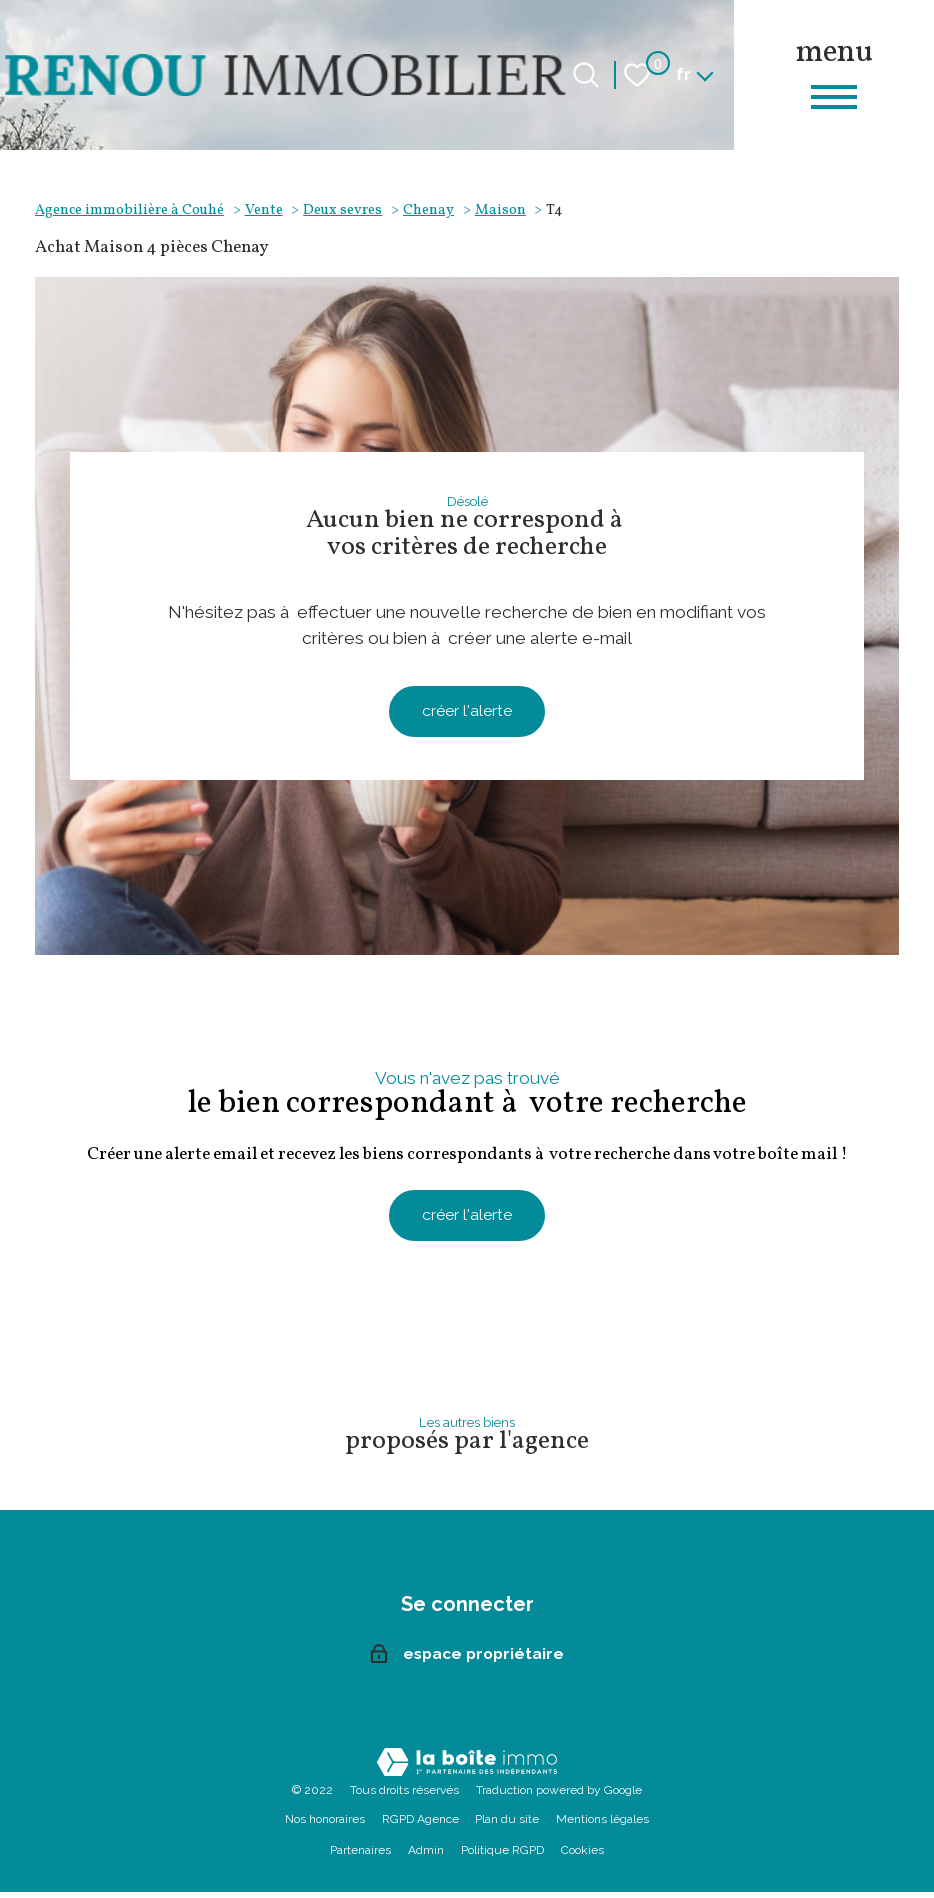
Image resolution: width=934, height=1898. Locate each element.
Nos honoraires (325, 1825)
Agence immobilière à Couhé (129, 210)
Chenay (428, 210)
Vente (264, 210)
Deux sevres (342, 210)
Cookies (582, 1856)
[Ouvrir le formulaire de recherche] (586, 75)
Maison (500, 210)
